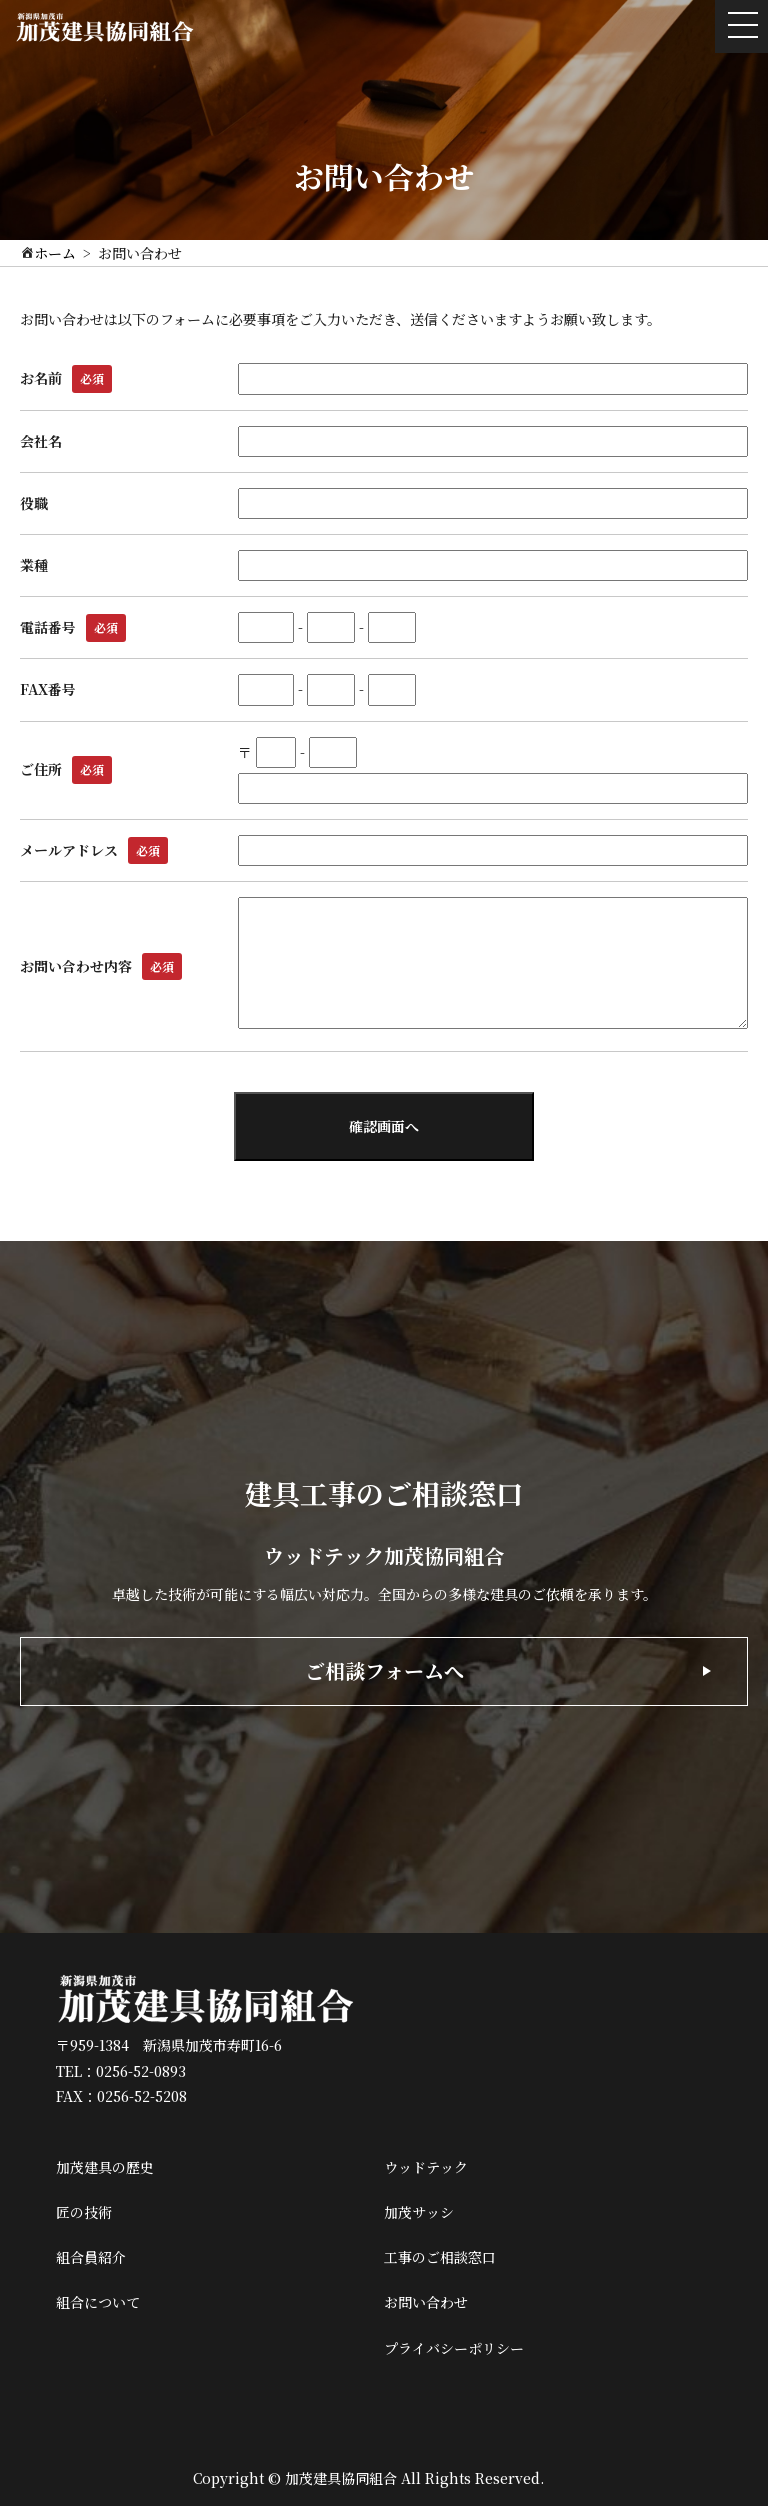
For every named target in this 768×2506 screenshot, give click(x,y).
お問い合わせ (426, 2302)
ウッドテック (426, 2167)
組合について (98, 2302)
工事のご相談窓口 (440, 2257)
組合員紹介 (91, 2257)
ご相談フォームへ (384, 1670)
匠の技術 (84, 2212)
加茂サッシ (419, 2212)
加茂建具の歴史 (105, 2167)
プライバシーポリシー (454, 2348)
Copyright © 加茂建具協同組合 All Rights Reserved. (369, 2478)
